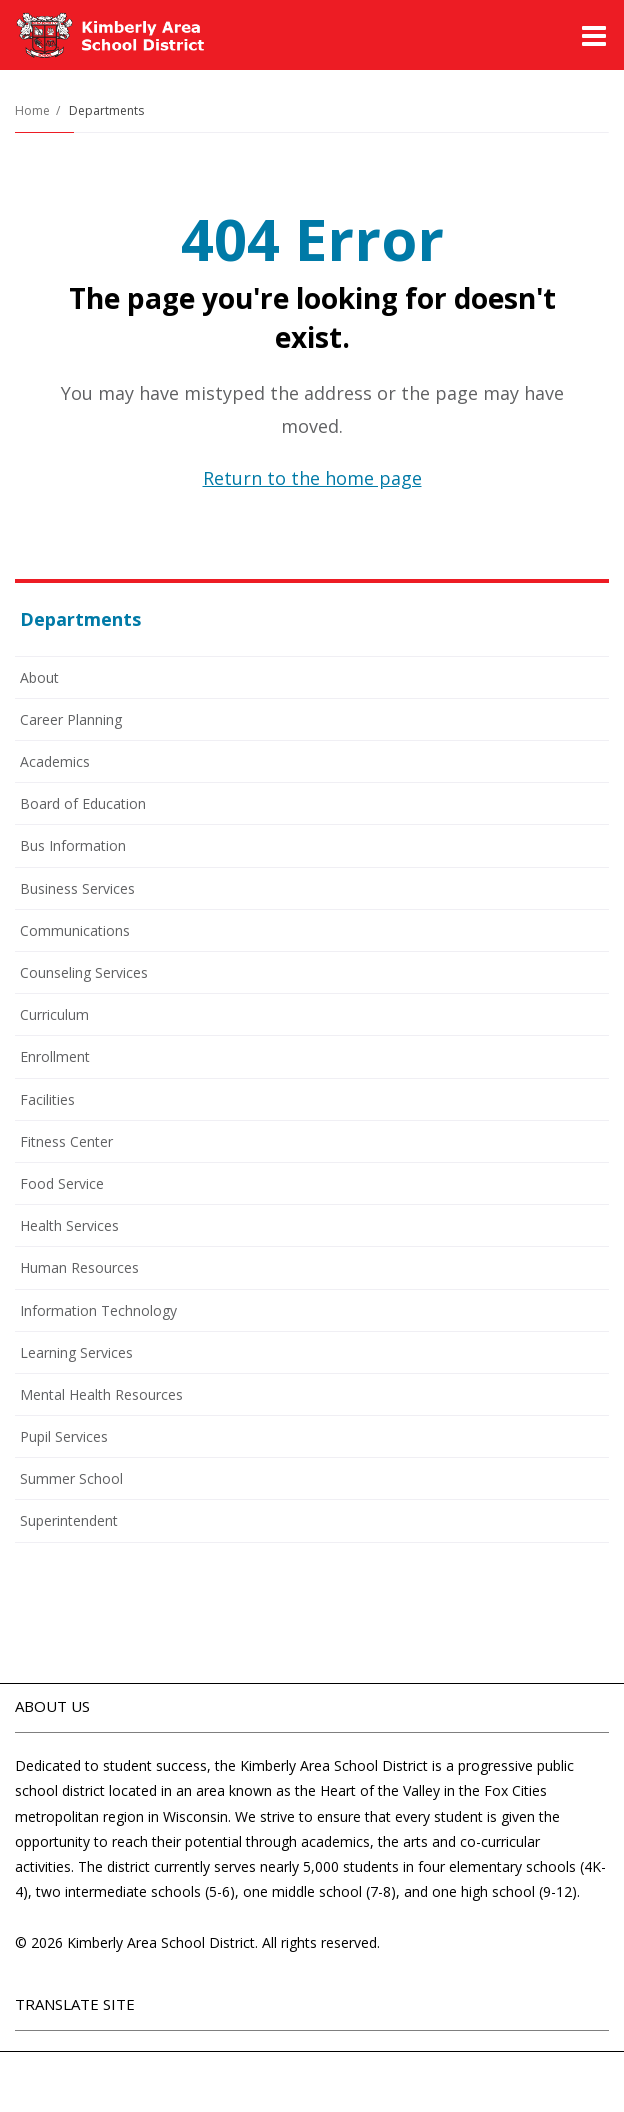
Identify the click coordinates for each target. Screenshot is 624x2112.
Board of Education (83, 803)
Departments (106, 110)
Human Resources (79, 1267)
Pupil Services (64, 1436)
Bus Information (73, 845)
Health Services (69, 1225)
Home (32, 110)
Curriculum (54, 1014)
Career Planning (71, 719)
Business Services (77, 888)
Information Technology (98, 1310)
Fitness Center (66, 1141)
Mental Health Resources (101, 1394)
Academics (55, 761)
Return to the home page (312, 478)
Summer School (98, 1482)
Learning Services (76, 1352)
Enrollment (55, 1056)
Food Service (89, 1187)
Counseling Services (84, 972)
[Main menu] (594, 35)
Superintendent (69, 1520)
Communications (75, 930)
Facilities (47, 1099)
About (39, 677)
